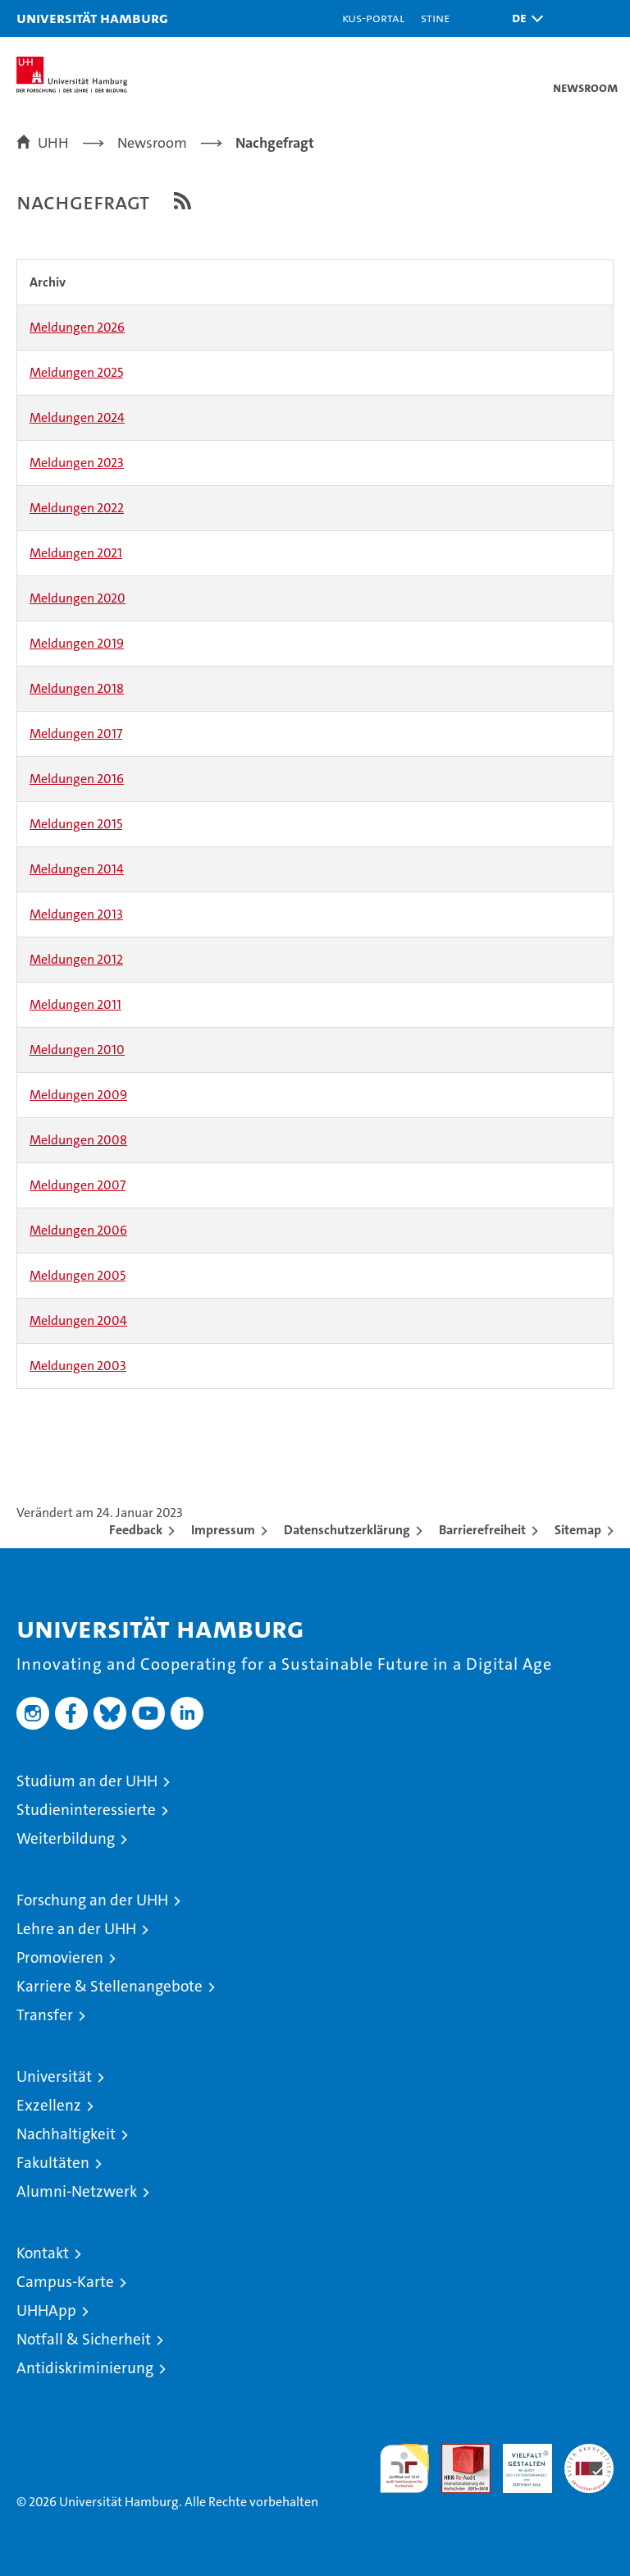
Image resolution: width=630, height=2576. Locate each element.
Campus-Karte (65, 2281)
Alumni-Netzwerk (76, 2191)
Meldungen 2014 (77, 869)
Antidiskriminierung (84, 2368)
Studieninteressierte (86, 1809)
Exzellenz (48, 2105)
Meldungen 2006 (78, 1230)
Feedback (135, 1529)
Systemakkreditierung (589, 2452)
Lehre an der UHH (76, 1928)
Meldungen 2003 (78, 1365)
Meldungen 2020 (78, 598)
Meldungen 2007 (78, 1185)
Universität (54, 2076)
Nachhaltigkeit (66, 2134)
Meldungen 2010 (77, 1049)
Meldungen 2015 (76, 823)
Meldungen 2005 (78, 1275)
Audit (456, 2452)
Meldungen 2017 (76, 733)
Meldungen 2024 (77, 417)
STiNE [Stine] (435, 17)
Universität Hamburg (92, 17)
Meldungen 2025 (76, 372)
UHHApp (46, 2310)
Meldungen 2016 (77, 778)
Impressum (223, 1529)
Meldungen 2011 (75, 1004)
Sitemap (578, 1529)
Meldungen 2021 (76, 552)
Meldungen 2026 (77, 327)
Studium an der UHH (87, 1781)
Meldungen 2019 (77, 643)
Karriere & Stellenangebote (109, 1986)
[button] (523, 18)
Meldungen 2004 (78, 1320)
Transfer (44, 2015)
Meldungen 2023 (77, 462)
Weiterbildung (65, 1838)
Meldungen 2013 (76, 914)
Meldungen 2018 (77, 688)
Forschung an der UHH (92, 1900)
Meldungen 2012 (76, 959)
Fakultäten (52, 2162)
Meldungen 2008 (78, 1139)
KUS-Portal (373, 17)
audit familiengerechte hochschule (404, 2468)
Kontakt (42, 2253)
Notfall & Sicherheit (83, 2339)
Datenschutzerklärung (347, 1529)
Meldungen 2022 (77, 507)
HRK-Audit (518, 2461)
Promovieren (59, 1957)
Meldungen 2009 (78, 1094)
